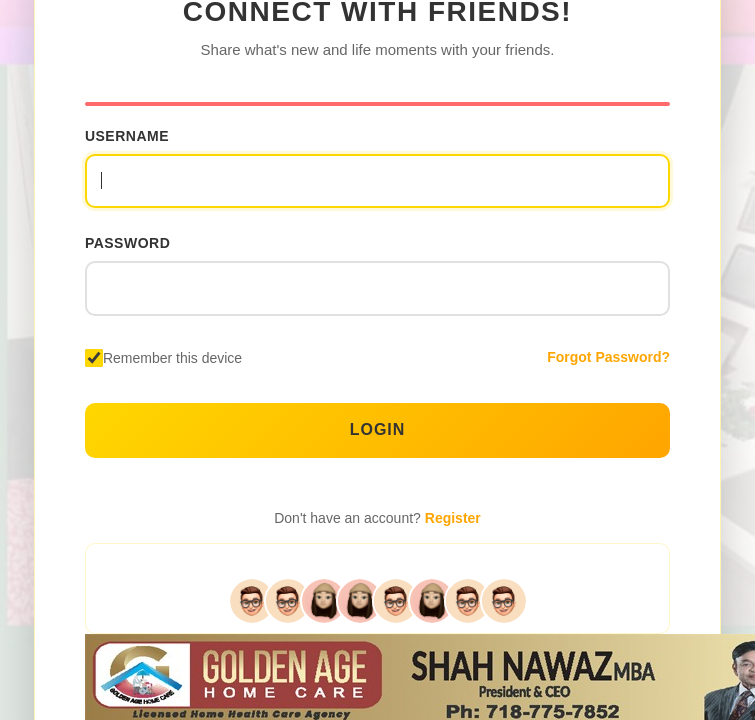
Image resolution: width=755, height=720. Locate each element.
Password (127, 243)
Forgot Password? (608, 357)
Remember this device (172, 358)
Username (127, 136)
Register (453, 518)
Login (378, 429)
